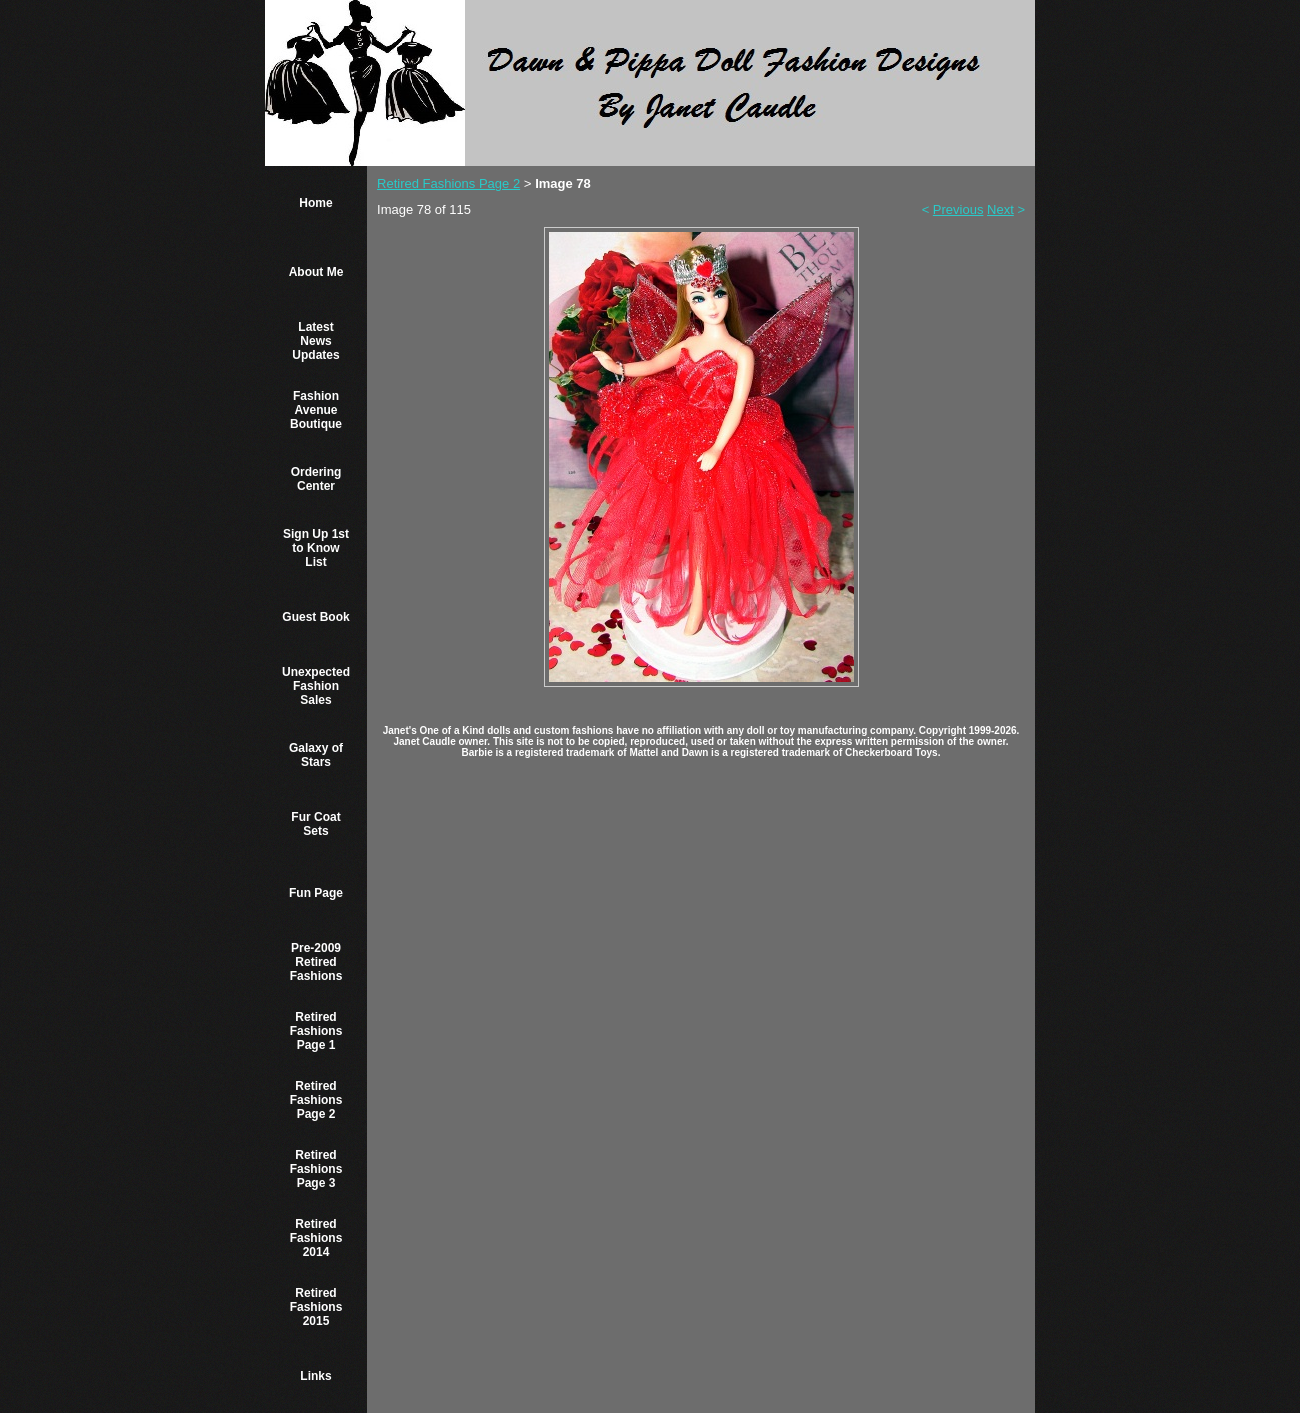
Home (315, 203)
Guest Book (315, 617)
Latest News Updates (315, 341)
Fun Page (316, 893)
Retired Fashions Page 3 (316, 1169)
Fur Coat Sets (315, 824)
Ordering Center (316, 479)
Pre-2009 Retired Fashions (316, 962)
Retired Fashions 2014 (316, 1238)
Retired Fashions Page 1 (316, 1031)
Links (315, 1376)
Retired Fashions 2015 (316, 1307)
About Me (316, 272)
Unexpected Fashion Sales (316, 686)
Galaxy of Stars (316, 755)
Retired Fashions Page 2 (316, 1100)
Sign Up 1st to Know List (316, 548)
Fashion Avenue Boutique (316, 410)
